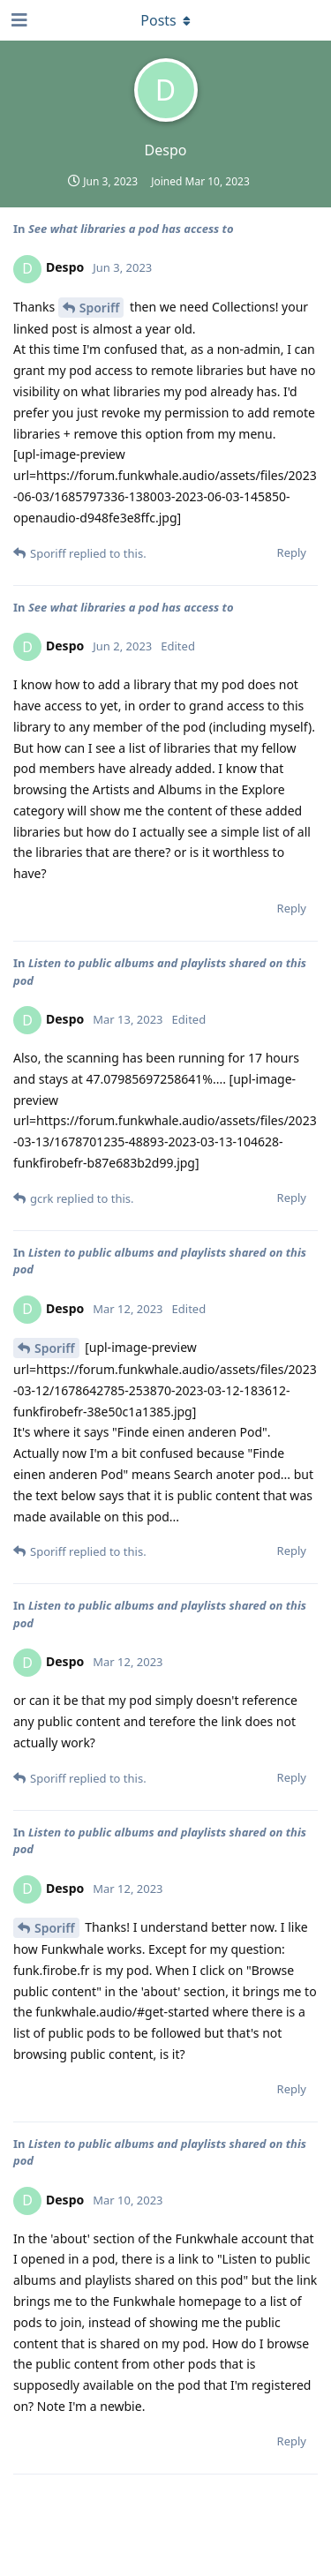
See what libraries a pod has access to (131, 229)
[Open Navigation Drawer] (17, 20)
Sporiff (99, 307)
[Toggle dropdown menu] (166, 20)
